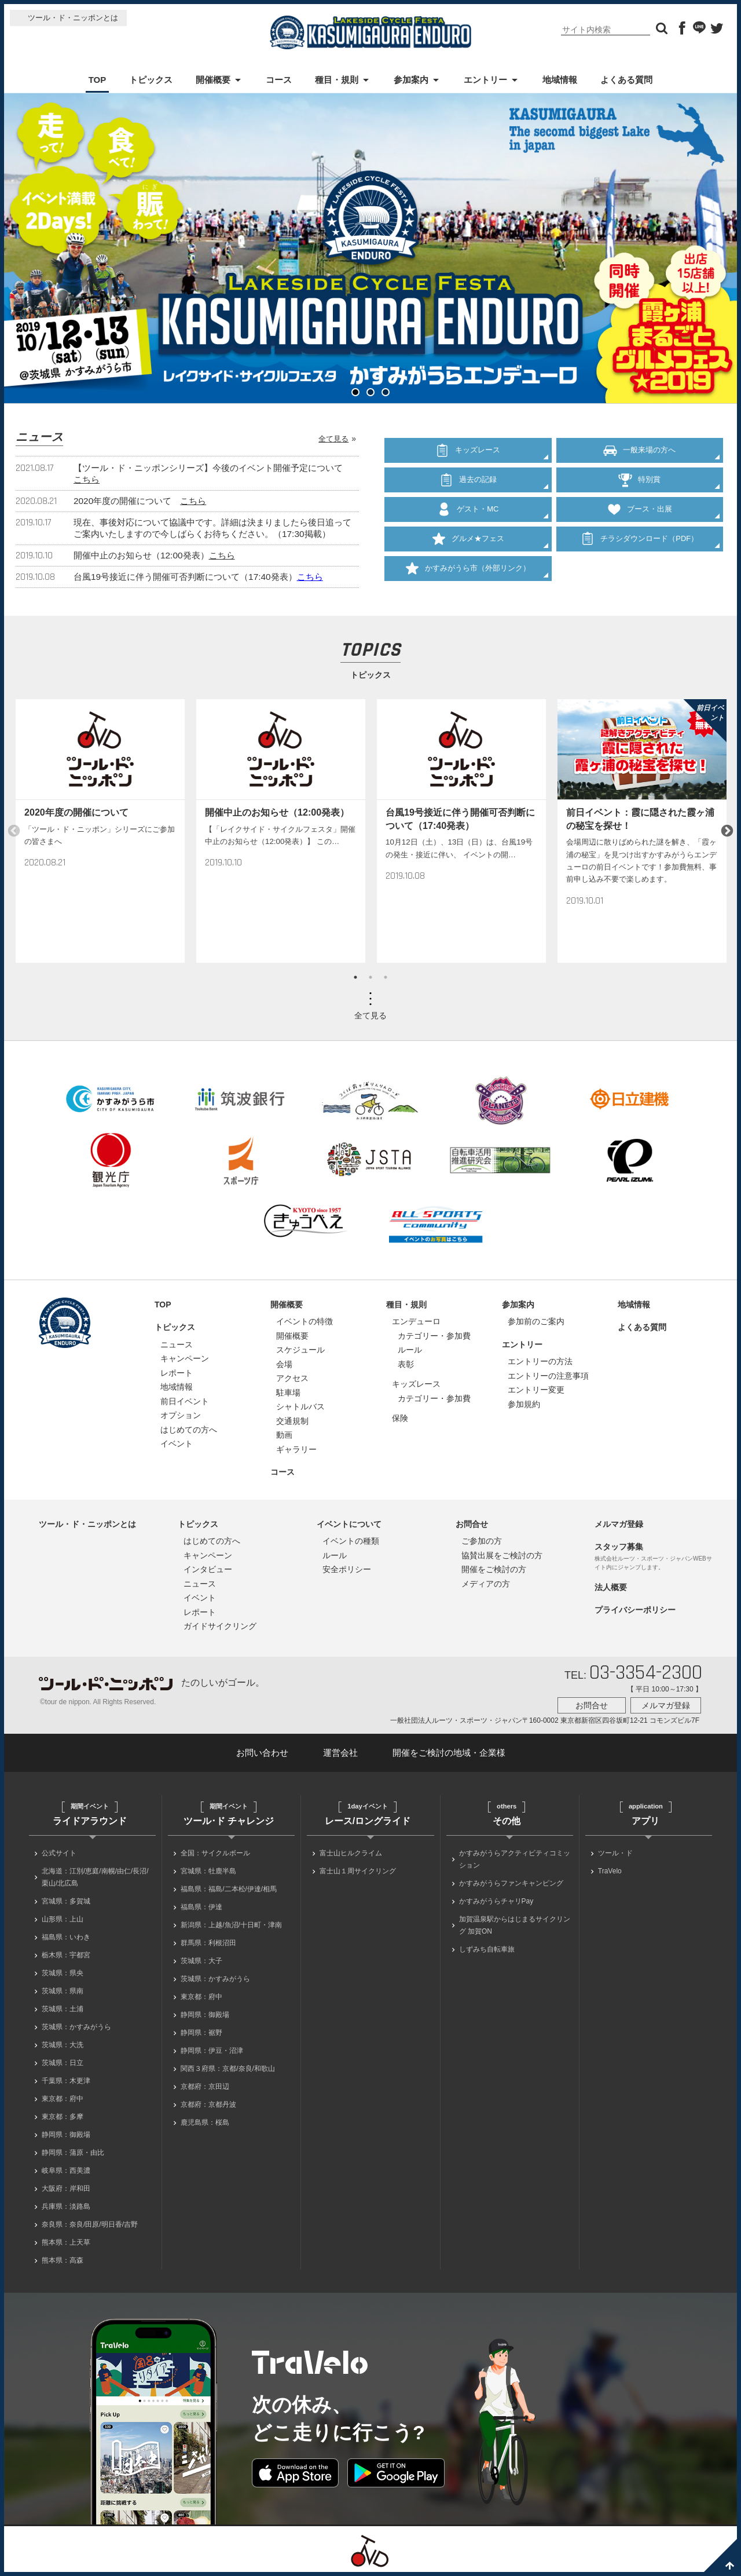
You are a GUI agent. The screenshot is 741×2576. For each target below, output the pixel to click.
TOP (98, 80)
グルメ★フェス (468, 521)
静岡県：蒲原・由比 (73, 2153)
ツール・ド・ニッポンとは (73, 17)
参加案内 (411, 80)
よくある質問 (626, 80)
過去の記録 (468, 472)
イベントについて (349, 1524)
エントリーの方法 (540, 1361)
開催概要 (213, 80)
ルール (410, 1349)
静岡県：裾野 (201, 2033)
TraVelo (610, 1871)
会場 (284, 1364)
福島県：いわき (66, 1937)
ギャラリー (296, 1449)
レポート (176, 1372)
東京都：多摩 (62, 2117)
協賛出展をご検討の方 (501, 1555)
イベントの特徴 (304, 1321)
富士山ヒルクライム (351, 1853)
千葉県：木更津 (66, 2081)
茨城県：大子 (201, 1961)
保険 (400, 1418)
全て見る (333, 439)
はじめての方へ (188, 1429)
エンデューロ (416, 1321)
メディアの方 (485, 1583)
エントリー (485, 80)
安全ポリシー (346, 1569)
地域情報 (559, 80)
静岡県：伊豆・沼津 (212, 2051)
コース (279, 80)
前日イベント (184, 1401)
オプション (180, 1415)
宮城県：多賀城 (66, 1901)
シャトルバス (300, 1406)
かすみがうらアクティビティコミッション (514, 1859)
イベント (176, 1443)
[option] (100, 831)
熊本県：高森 (62, 2260)
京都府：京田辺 (205, 2086)
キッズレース (468, 448)
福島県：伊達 (201, 1907)
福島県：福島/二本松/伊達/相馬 (229, 1889)
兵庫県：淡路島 (66, 2206)
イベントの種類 (350, 1540)
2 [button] (370, 977)
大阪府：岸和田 (66, 2188)
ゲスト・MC (468, 496)
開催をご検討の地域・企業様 (448, 1752)
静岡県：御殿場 (66, 2135)
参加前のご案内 (536, 1321)
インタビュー (208, 1569)
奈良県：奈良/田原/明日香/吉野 (90, 2224)
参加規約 (524, 1404)
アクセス (292, 1378)
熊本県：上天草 (66, 2242)
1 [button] (355, 977)
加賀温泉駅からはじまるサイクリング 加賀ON (514, 1925)
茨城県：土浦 (62, 2009)
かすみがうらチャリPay (496, 1901)
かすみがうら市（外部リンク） (467, 545)
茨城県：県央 (62, 1973)
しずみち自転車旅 (487, 1949)
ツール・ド (615, 1853)
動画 (284, 1434)
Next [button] (727, 831)
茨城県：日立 (62, 2063)
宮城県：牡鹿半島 (208, 1871)
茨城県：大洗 (62, 2045)
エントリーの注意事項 (548, 1375)
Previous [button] (14, 831)
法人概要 (611, 1587)
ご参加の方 (481, 1540)
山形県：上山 (62, 1919)
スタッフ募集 (619, 1546)
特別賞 (639, 472)
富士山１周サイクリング (358, 1871)
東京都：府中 (62, 2099)
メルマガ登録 (619, 1524)
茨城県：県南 (62, 1991)
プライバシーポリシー (635, 1609)
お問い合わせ (262, 1752)
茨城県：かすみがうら (76, 2027)
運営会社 (340, 1752)
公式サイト (59, 1853)
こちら (87, 479)
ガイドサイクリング (220, 1626)
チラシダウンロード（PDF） (639, 521)
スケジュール (300, 1349)
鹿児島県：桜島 (205, 2122)
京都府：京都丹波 (208, 2104)
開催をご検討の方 (493, 1569)
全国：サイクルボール (215, 1853)
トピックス (151, 80)
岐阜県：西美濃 (66, 2170)
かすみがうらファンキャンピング (511, 1883)
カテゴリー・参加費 (434, 1335)
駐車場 (288, 1392)
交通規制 (292, 1421)
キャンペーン (184, 1358)
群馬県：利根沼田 (208, 1943)
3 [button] (385, 977)
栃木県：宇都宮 (66, 1955)
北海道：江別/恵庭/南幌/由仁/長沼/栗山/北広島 (95, 1877)
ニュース (176, 1344)
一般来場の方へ (639, 448)
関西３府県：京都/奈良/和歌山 (228, 2069)
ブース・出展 (640, 496)
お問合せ (472, 1524)
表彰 (406, 1364)
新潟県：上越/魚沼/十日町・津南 (231, 1925)
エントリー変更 (536, 1389)
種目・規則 (336, 80)
